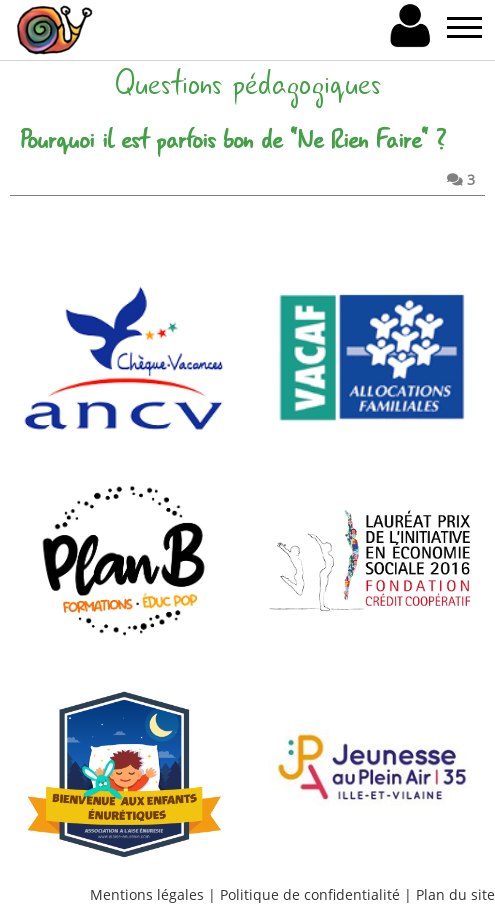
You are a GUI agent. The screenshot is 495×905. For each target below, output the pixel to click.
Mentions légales (147, 894)
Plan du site (455, 894)
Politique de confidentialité (310, 894)
